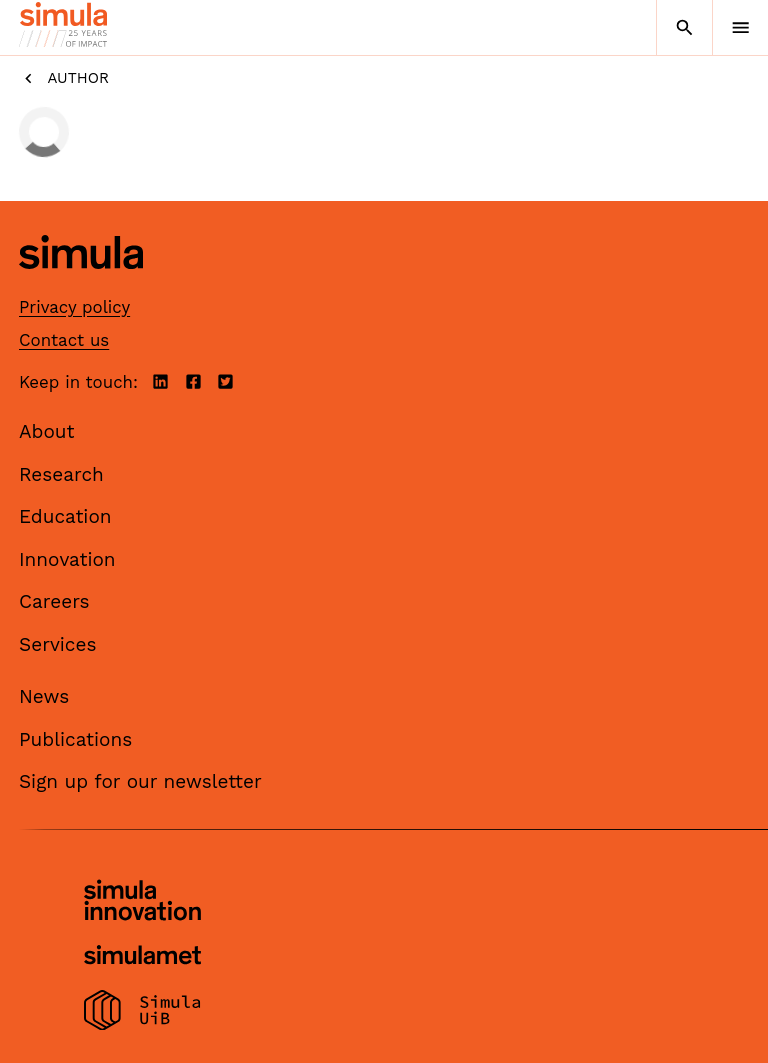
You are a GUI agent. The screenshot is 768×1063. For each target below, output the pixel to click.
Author (64, 78)
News (44, 696)
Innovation (67, 559)
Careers (54, 601)
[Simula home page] (81, 284)
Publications (75, 739)
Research (61, 474)
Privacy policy (74, 307)
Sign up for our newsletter (140, 781)
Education (65, 516)
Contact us (64, 340)
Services (57, 644)
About (47, 431)
